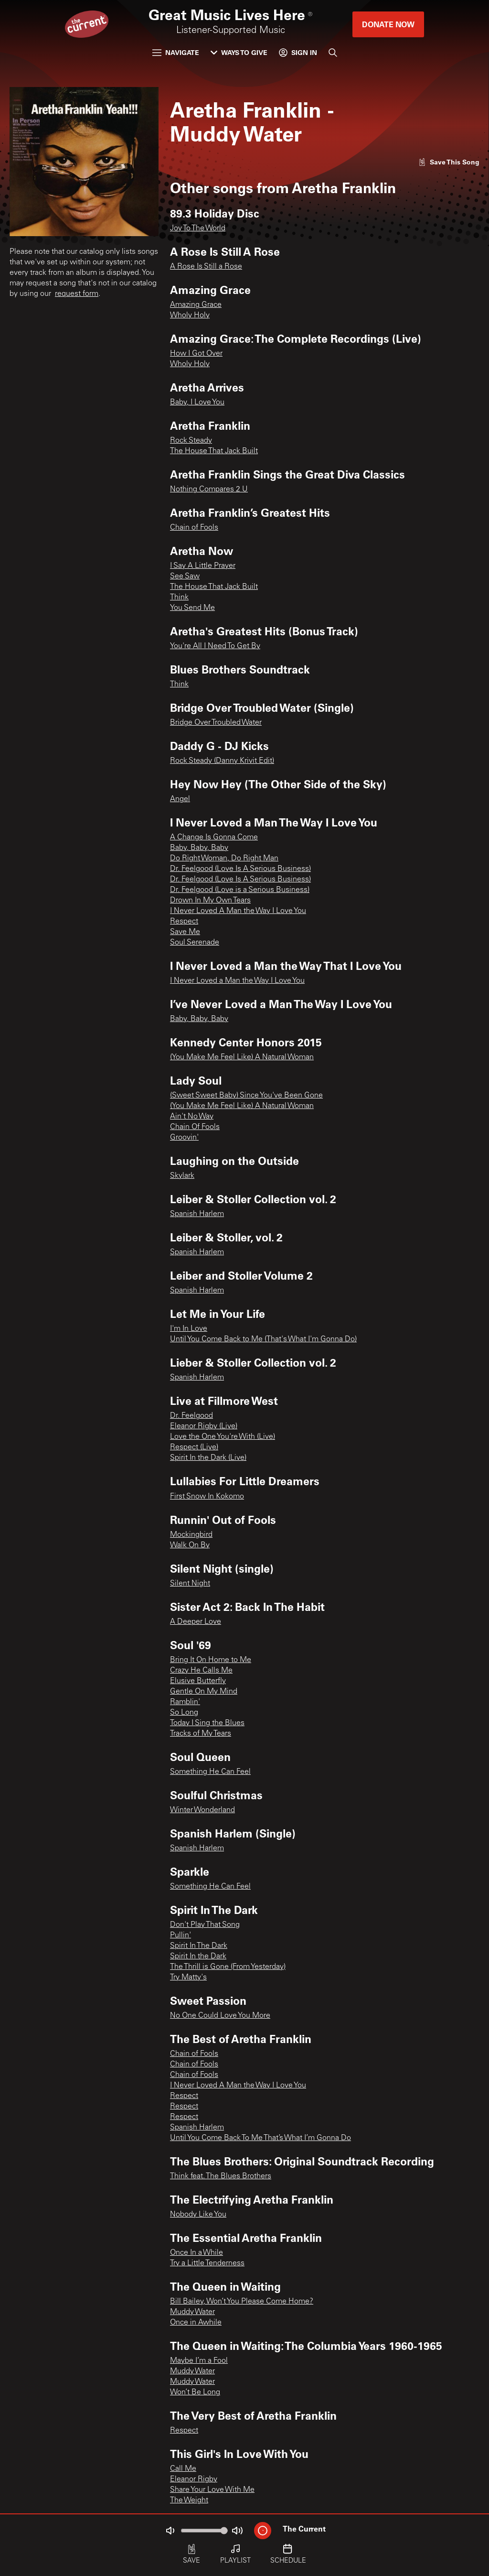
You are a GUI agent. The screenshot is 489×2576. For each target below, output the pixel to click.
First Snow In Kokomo (207, 1496)
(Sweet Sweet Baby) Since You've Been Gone (246, 1095)
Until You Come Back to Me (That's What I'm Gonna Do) (263, 1339)
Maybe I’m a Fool (199, 2361)
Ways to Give (239, 52)
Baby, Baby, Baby (199, 848)
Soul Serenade (194, 942)
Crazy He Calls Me (201, 1670)
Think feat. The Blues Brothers (220, 2176)
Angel (180, 799)
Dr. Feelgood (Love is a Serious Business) (239, 890)
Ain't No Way (191, 1116)
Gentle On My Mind (203, 1692)
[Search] (333, 52)
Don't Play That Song (205, 1925)
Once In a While (196, 2253)
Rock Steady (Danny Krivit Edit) (222, 761)
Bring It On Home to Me (210, 1660)
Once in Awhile (196, 2322)
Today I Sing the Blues (207, 1723)
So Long (184, 1713)
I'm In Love (188, 1329)
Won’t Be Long (195, 2392)
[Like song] (448, 162)
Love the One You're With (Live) (222, 1437)
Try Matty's (188, 1977)
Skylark (182, 1176)
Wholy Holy (190, 315)
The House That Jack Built (214, 451)
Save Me (185, 932)
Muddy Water (192, 2312)
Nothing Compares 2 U (209, 489)
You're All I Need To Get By (215, 646)
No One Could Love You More (220, 2016)
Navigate (175, 52)
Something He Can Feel (210, 1772)
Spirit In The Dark (198, 1946)
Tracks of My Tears (200, 1734)
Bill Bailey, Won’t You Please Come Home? (241, 2301)
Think (179, 597)
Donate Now (388, 24)
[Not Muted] (170, 2530)
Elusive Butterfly (198, 1681)
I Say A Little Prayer (202, 566)
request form (76, 294)
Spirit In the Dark (198, 1956)
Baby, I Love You (197, 402)
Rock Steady (191, 441)
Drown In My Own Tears (210, 900)
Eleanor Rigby (193, 2479)
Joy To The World (197, 228)
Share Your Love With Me (212, 2490)
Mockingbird (191, 1535)
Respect (184, 921)
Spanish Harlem (197, 1214)
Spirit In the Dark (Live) (208, 1458)
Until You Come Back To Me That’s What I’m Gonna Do (260, 2138)
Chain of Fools (194, 528)
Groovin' (184, 1137)
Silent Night (190, 1583)
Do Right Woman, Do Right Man (224, 858)
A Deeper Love (195, 1622)
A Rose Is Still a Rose (206, 267)
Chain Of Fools (195, 1127)
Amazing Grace (196, 305)
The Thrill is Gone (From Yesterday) (228, 1967)
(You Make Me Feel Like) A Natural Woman (242, 1057)
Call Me (183, 2469)
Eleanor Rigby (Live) (203, 1426)
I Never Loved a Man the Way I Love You (237, 981)
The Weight (189, 2500)
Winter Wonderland (202, 1810)
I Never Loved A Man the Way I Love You (238, 911)
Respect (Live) (194, 1447)
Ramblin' (185, 1702)
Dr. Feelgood (191, 1416)
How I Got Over (196, 354)
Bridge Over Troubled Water (216, 723)
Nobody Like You (198, 2214)
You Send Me (192, 608)
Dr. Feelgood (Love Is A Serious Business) (240, 869)
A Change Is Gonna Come (214, 837)
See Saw (185, 576)
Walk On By (190, 1545)
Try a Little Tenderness (207, 2263)
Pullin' (180, 1935)
